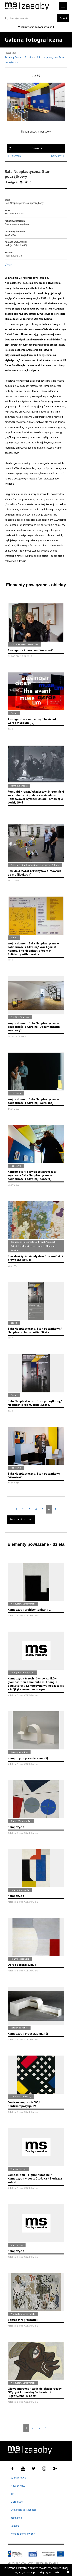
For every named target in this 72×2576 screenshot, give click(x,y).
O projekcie (17, 2501)
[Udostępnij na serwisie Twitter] (26, 182)
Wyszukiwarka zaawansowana (35, 27)
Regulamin (16, 2517)
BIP (12, 2493)
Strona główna (13, 57)
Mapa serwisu (18, 2485)
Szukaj (63, 18)
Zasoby (29, 57)
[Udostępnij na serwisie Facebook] (30, 182)
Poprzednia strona (21, 1519)
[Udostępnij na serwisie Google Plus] (22, 182)
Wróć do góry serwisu (23, 2534)
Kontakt (15, 2525)
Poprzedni (14, 156)
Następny (58, 156)
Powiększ (38, 148)
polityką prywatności (46, 2572)
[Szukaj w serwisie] (30, 18)
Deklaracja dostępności (23, 2509)
